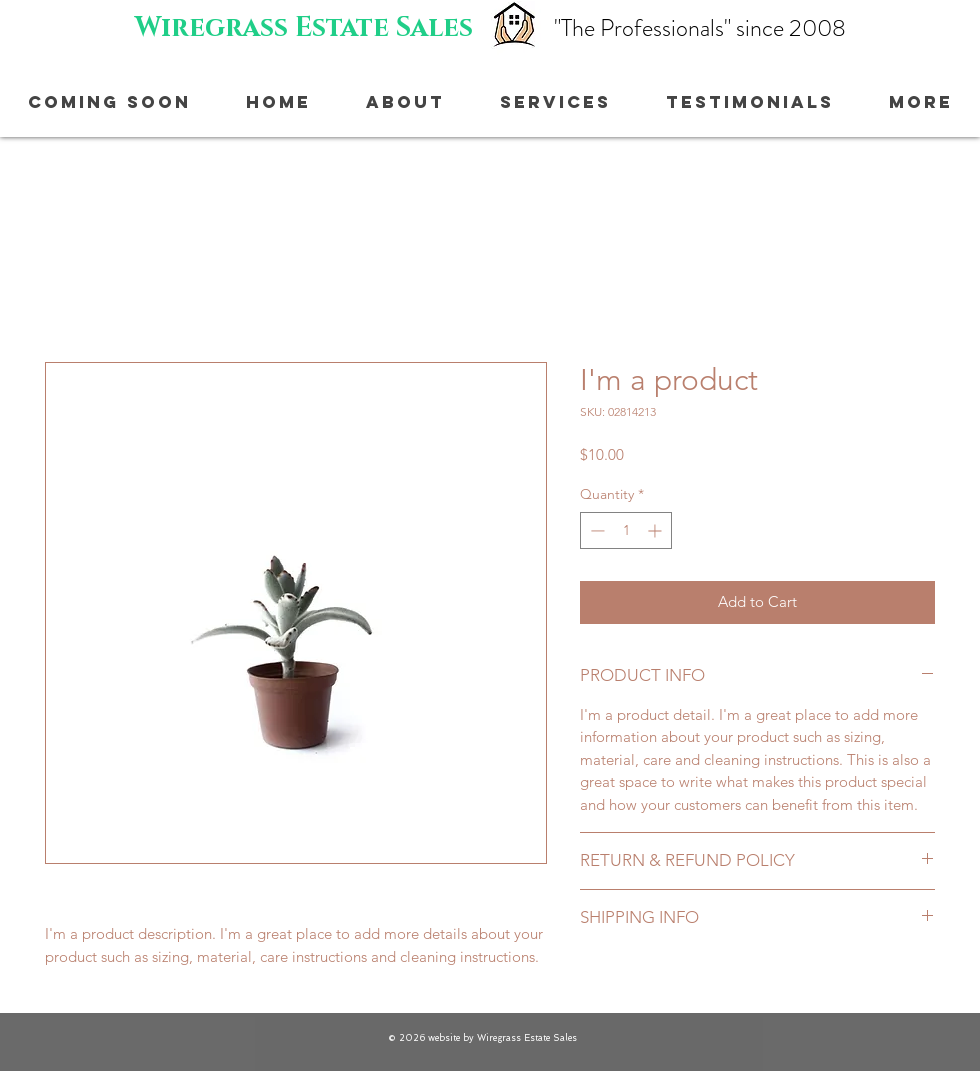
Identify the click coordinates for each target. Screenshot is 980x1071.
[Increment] (656, 530)
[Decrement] (595, 530)
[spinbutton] (626, 530)
